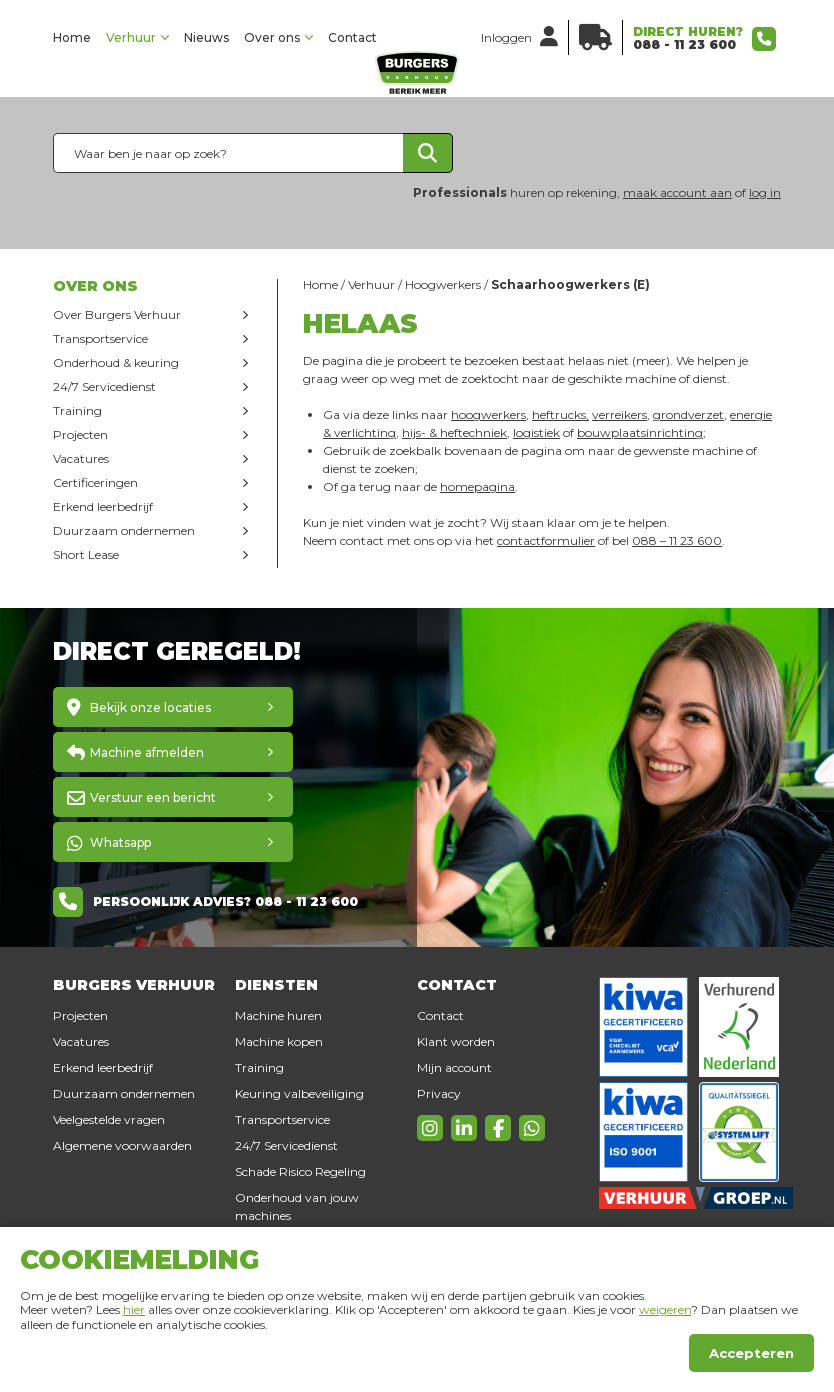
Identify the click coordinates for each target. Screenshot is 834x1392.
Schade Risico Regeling (300, 1171)
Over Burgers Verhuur (117, 314)
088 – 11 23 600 (677, 540)
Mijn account (454, 1067)
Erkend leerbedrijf (103, 506)
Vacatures (81, 458)
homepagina (477, 486)
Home (72, 37)
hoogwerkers (488, 414)
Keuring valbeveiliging (299, 1093)
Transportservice (100, 338)
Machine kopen (279, 1041)
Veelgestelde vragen (109, 1119)
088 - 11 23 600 (684, 44)
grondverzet (688, 414)
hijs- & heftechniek (454, 432)
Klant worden (456, 1041)
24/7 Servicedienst (104, 386)
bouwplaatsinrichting (640, 432)
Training (77, 410)
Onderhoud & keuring (116, 362)
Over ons (272, 37)
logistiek (536, 432)
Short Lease (86, 554)
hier (134, 1309)
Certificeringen (95, 482)
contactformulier (546, 540)
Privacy (439, 1093)
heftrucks (559, 414)
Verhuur (131, 37)
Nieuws (206, 37)
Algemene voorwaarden (122, 1145)
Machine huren (278, 1015)
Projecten (80, 434)
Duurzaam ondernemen (124, 530)
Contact (352, 37)
